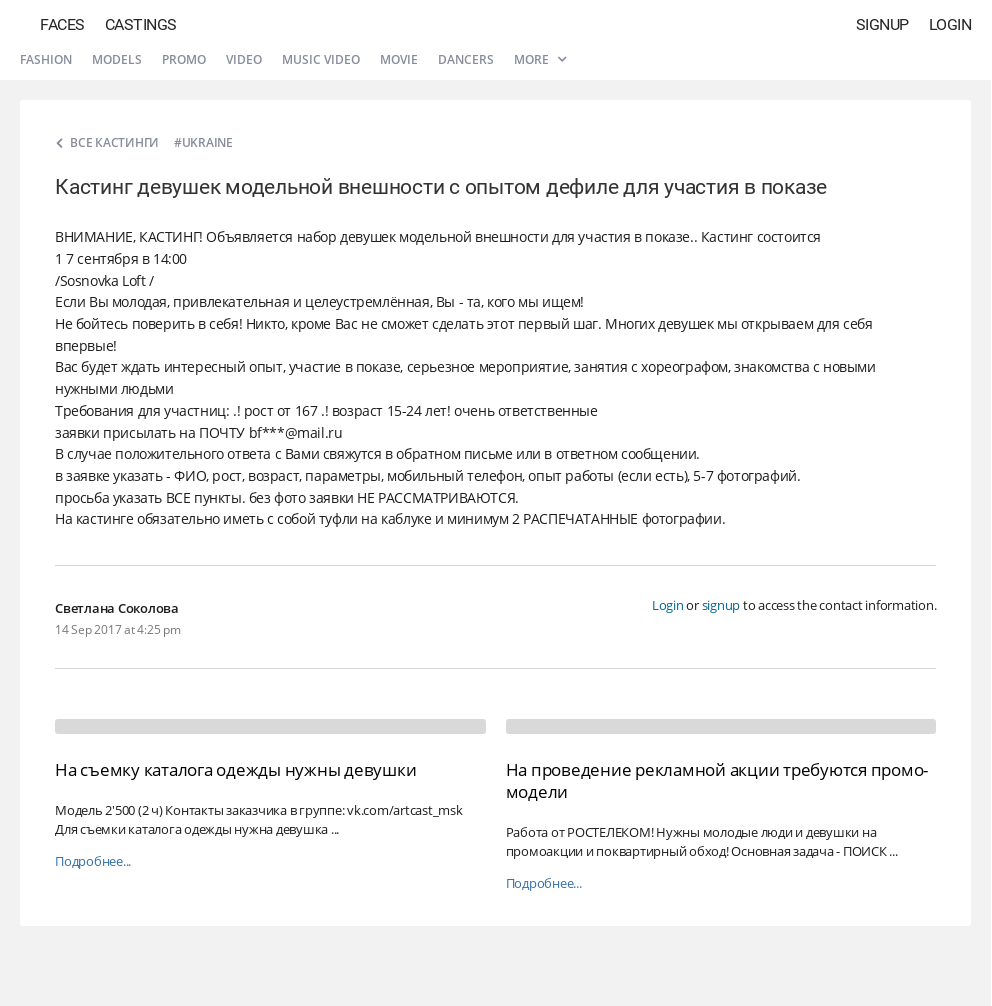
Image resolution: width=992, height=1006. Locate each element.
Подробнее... (93, 861)
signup (721, 605)
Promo (184, 59)
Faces (62, 24)
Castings (141, 24)
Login (950, 24)
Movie (399, 59)
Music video (321, 59)
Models (117, 59)
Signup (882, 24)
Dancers (466, 59)
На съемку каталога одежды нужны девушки (235, 769)
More (540, 59)
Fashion (46, 59)
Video (244, 59)
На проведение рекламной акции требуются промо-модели (717, 780)
